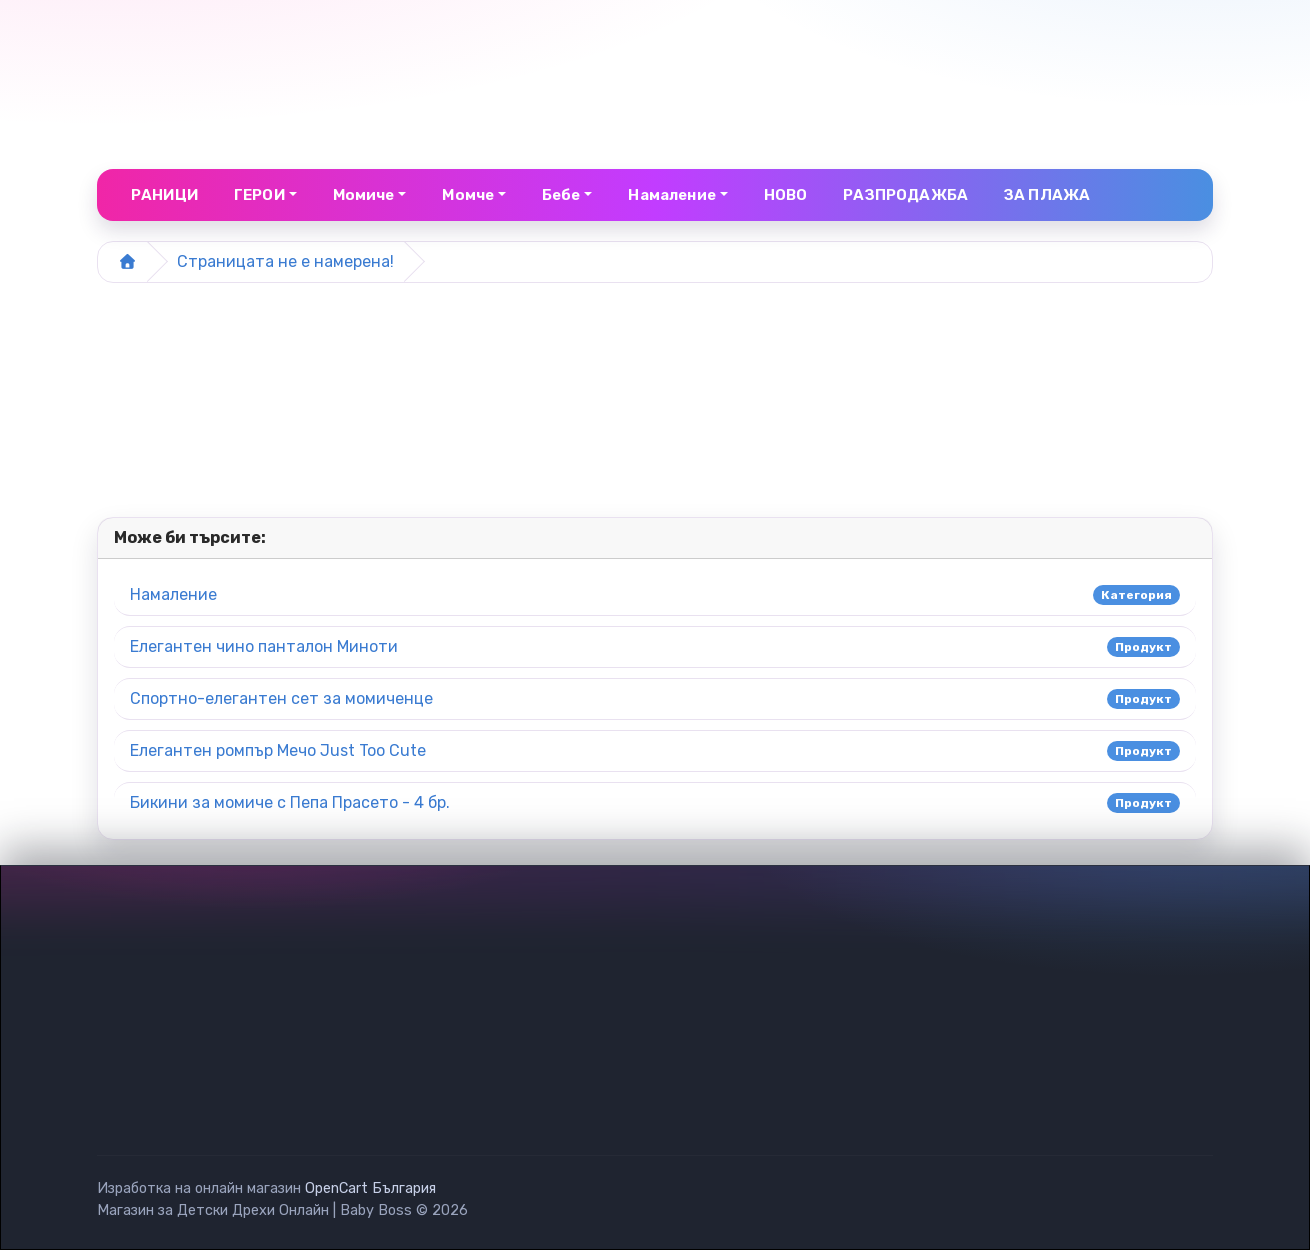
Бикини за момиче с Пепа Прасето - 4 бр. (290, 802)
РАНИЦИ (164, 195)
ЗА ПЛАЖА (1047, 195)
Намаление (173, 594)
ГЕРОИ (259, 195)
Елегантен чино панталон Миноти (264, 646)
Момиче (364, 195)
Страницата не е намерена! (285, 261)
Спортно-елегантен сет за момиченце (281, 698)
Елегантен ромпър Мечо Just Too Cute (278, 750)
